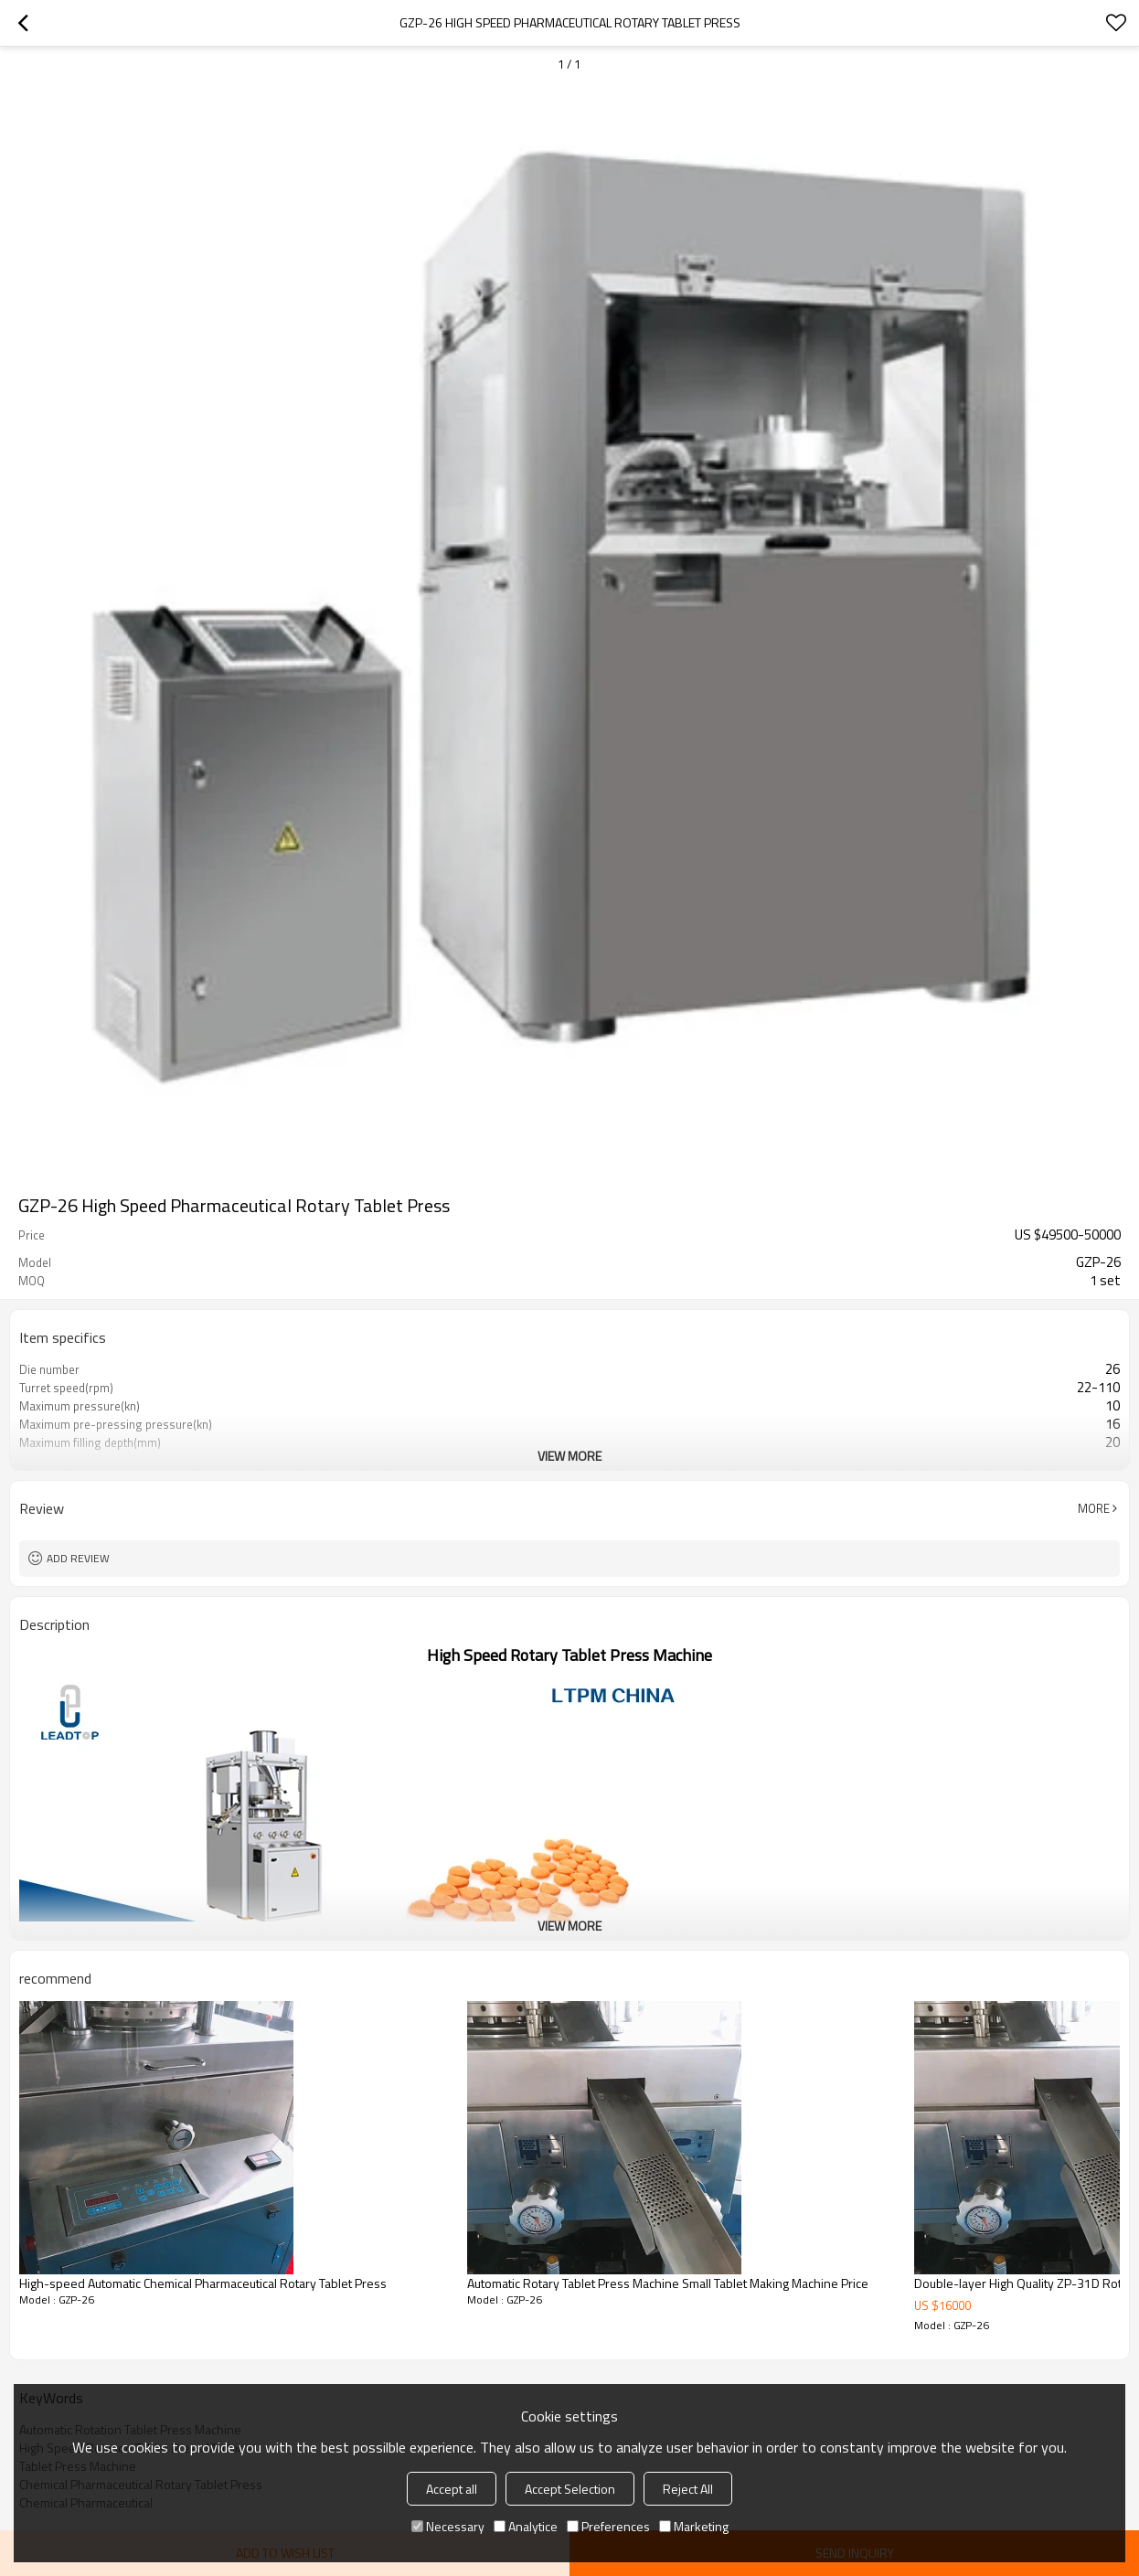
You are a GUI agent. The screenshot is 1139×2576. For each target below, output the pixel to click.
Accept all (451, 2488)
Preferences (608, 2526)
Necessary (447, 2526)
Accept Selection (570, 2488)
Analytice (526, 2526)
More (1094, 1508)
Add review (78, 1558)
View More (569, 1455)
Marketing (694, 2526)
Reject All (688, 2488)
